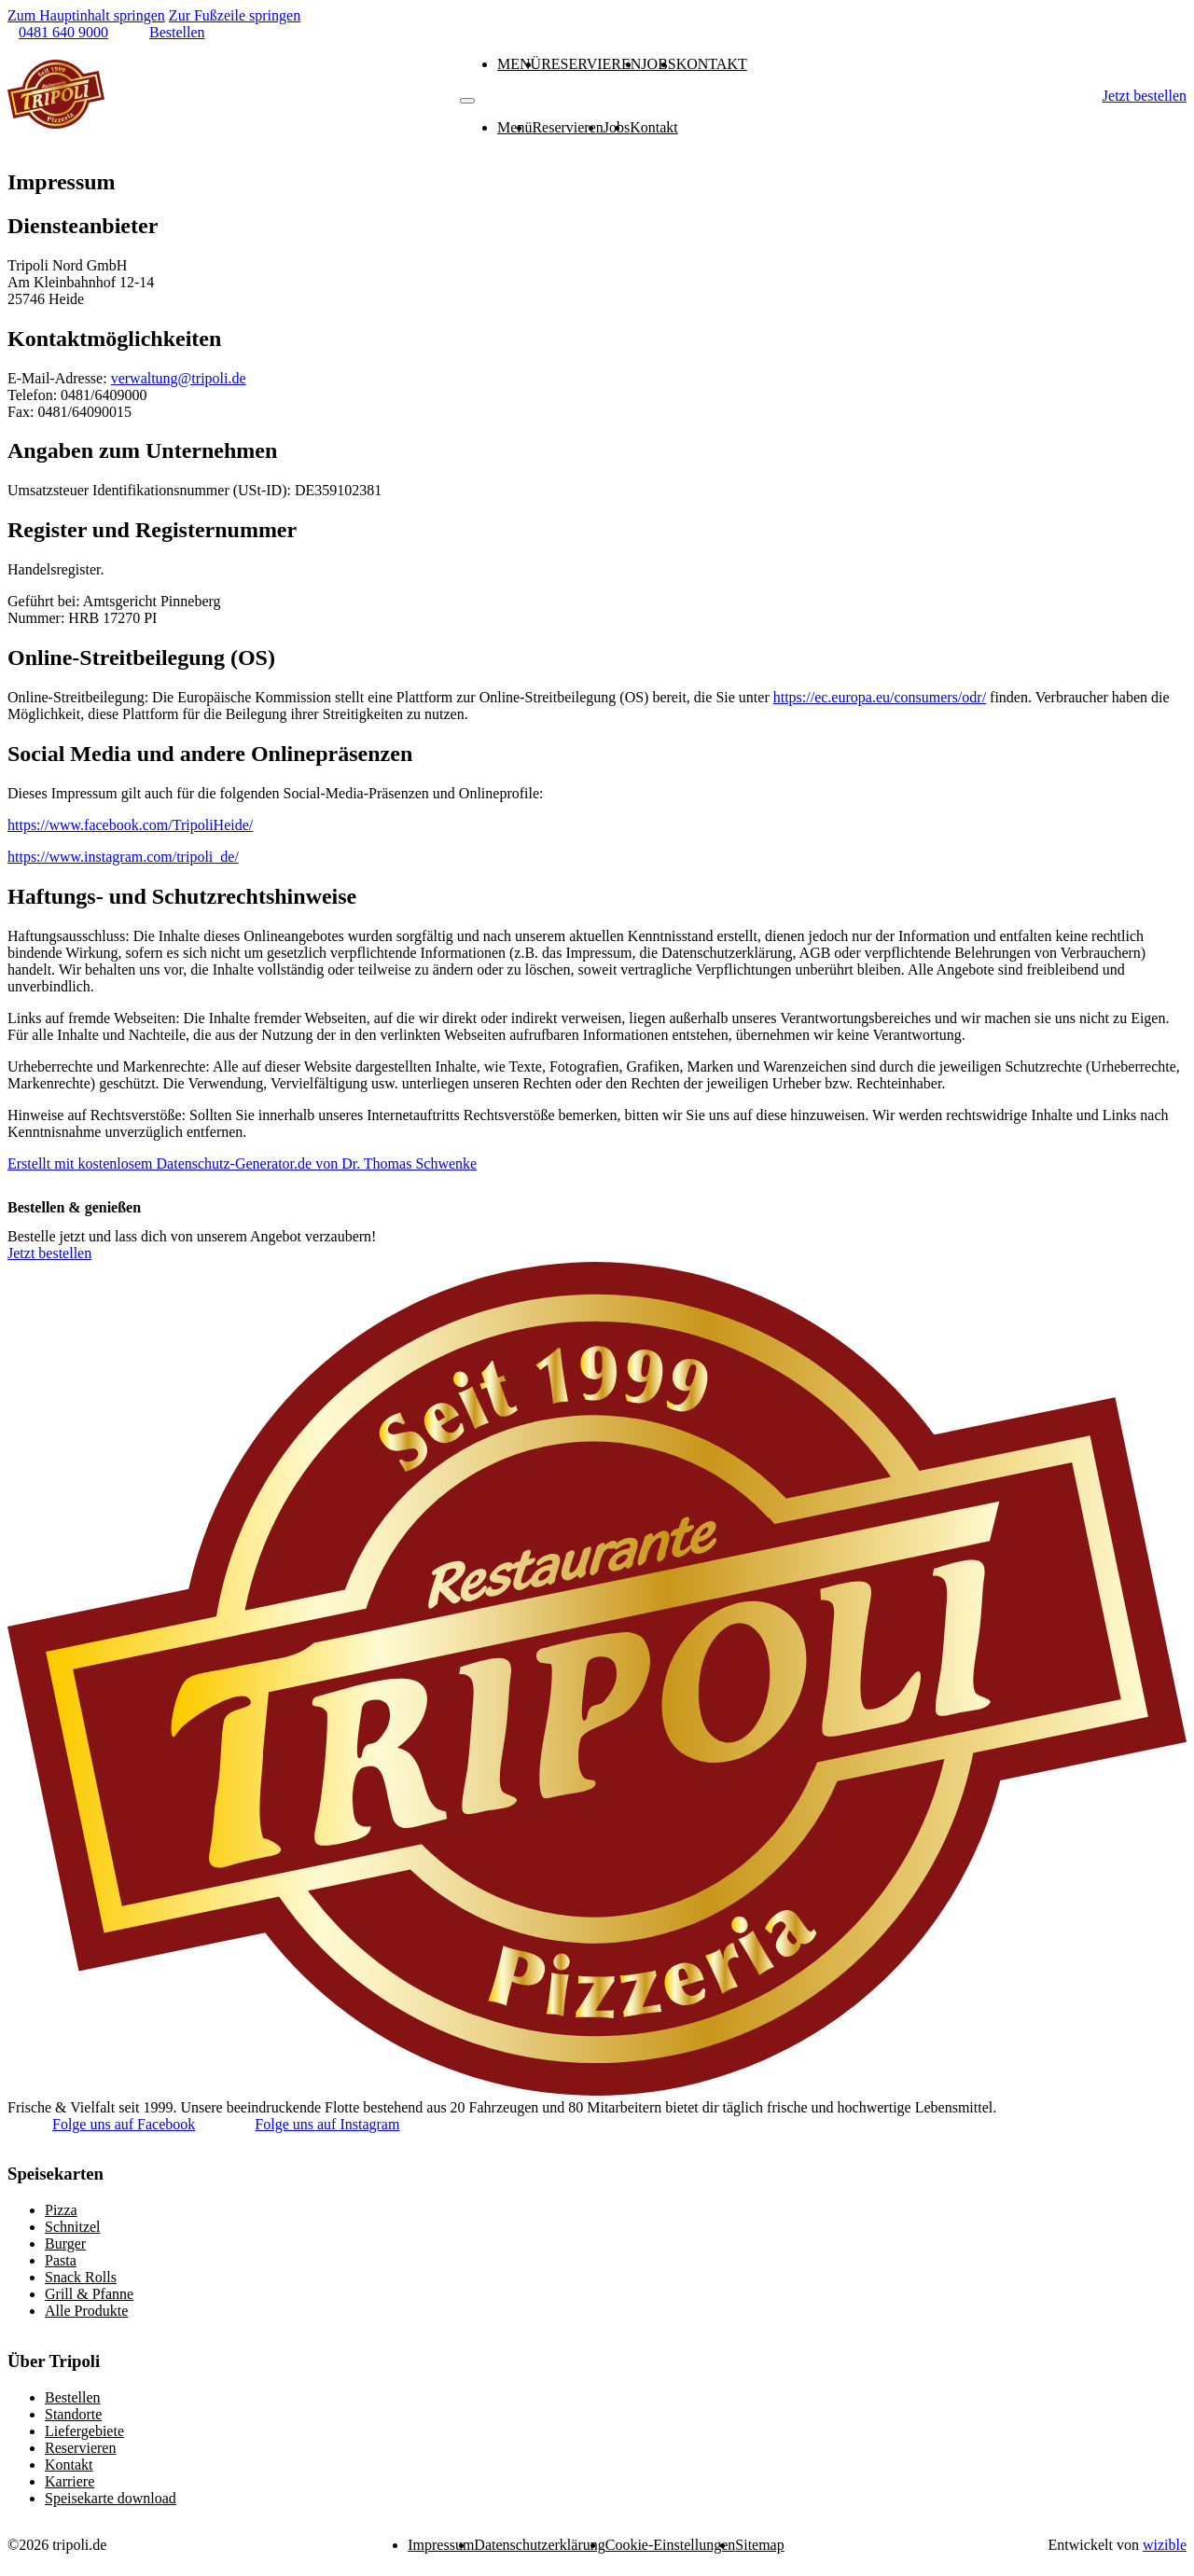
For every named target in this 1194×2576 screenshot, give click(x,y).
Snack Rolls (81, 2277)
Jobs (658, 64)
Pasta (60, 2260)
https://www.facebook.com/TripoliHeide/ (130, 825)
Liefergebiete (84, 2431)
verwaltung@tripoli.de (178, 378)
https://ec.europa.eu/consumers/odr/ (879, 697)
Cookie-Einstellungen (670, 2545)
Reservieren (591, 64)
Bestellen (73, 2397)
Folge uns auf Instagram (327, 2124)
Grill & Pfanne (89, 2294)
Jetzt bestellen (1145, 96)
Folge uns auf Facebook (123, 2124)
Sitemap (759, 2545)
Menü (519, 64)
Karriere (69, 2481)
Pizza (61, 2210)
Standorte (73, 2414)
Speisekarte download (110, 2498)
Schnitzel (73, 2227)
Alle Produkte (86, 2311)
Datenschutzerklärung (539, 2545)
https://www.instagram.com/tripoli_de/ (123, 857)
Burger (65, 2243)
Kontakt (711, 64)
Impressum (441, 2545)
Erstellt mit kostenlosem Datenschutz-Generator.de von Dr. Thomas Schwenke (242, 1163)
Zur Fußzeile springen (234, 15)
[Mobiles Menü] (467, 101)
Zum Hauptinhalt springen (86, 15)
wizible (1165, 2545)
